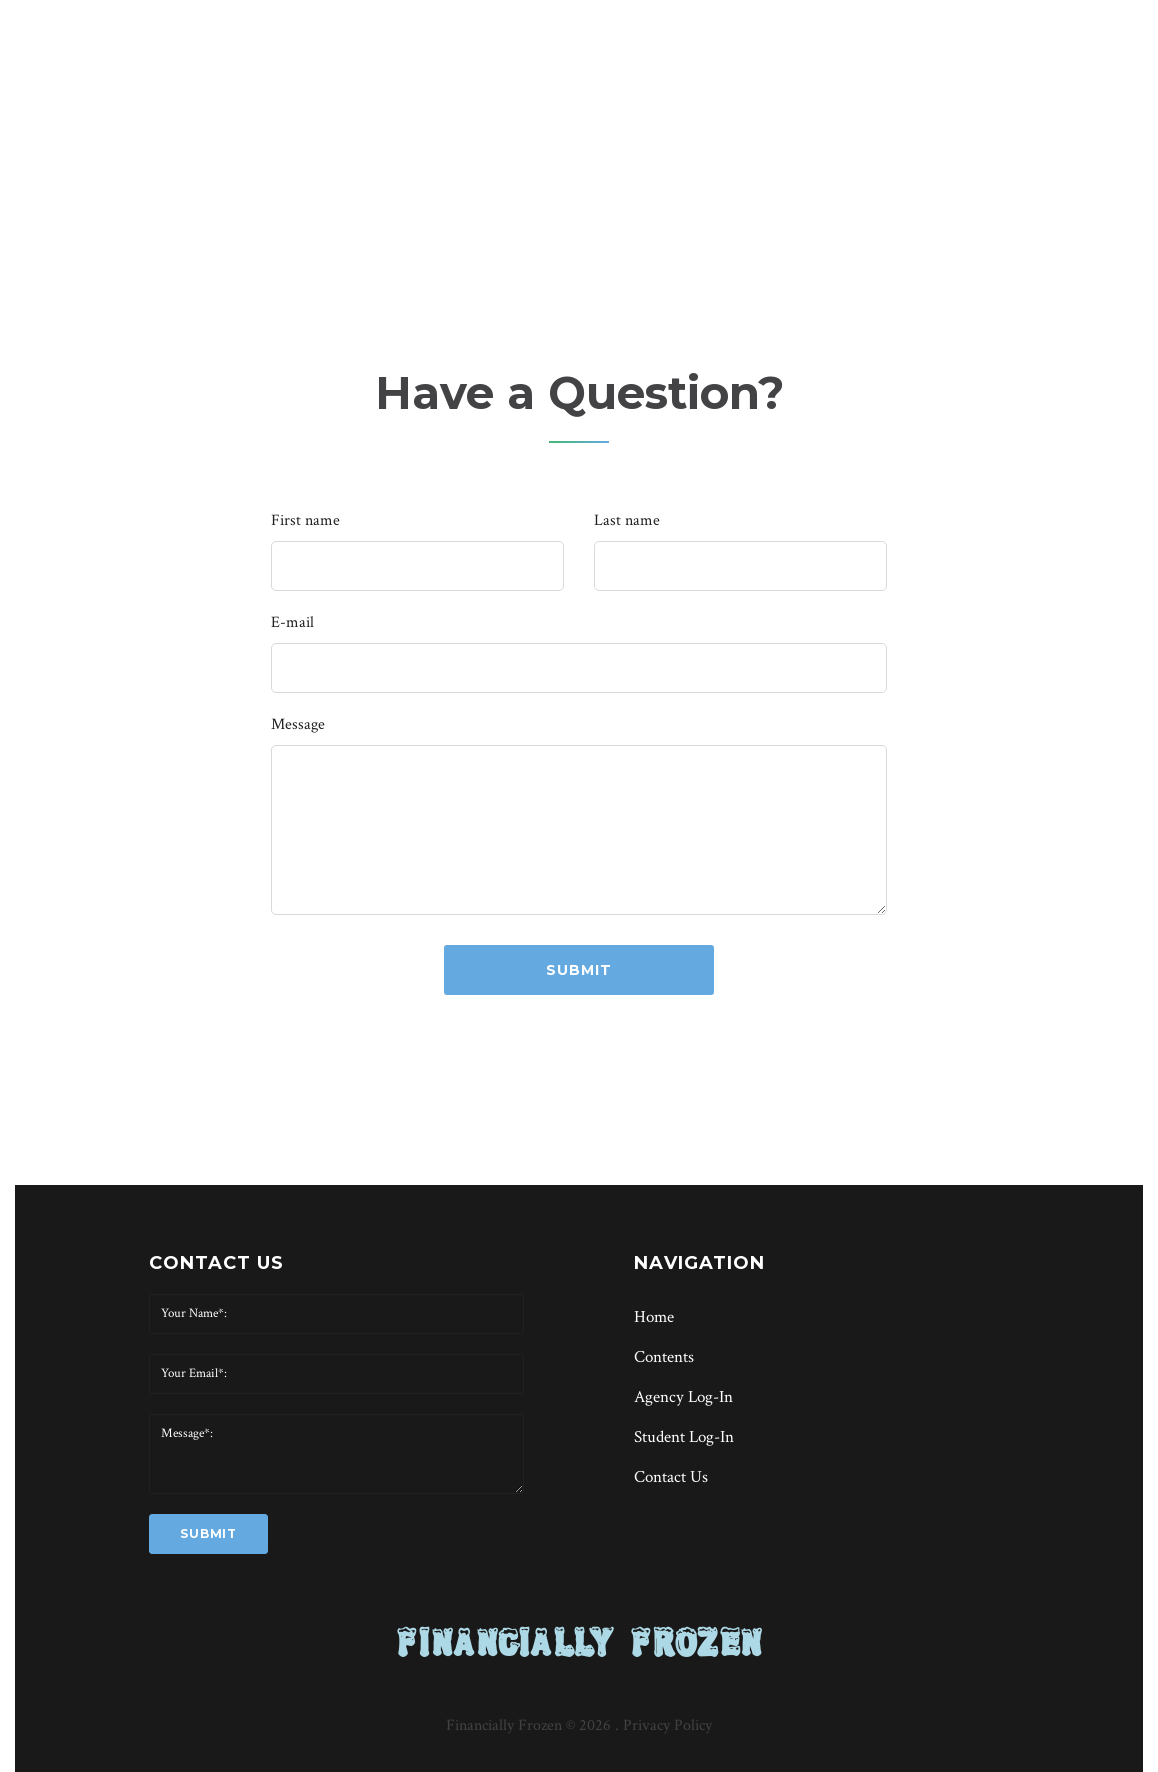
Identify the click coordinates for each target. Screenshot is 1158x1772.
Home (536, 177)
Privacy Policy (667, 1725)
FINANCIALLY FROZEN (579, 1642)
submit (578, 970)
